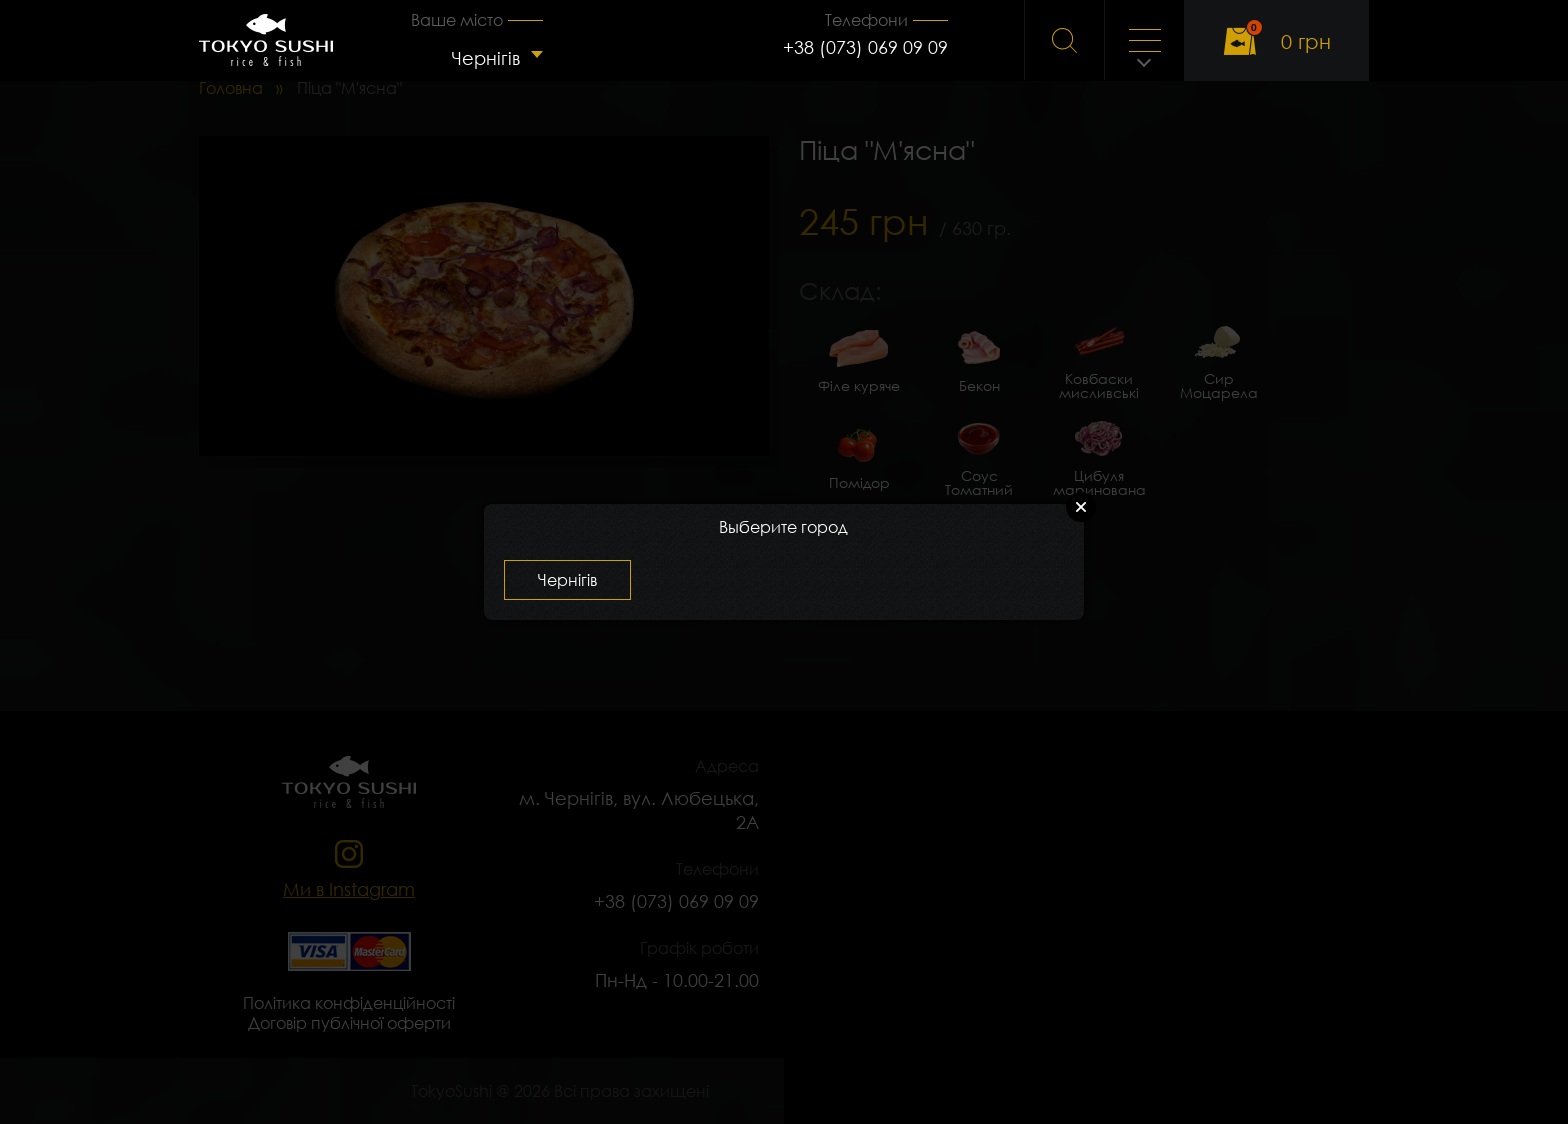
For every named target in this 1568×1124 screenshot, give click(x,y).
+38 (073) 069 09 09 (865, 47)
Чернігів (486, 58)
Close (1081, 507)
